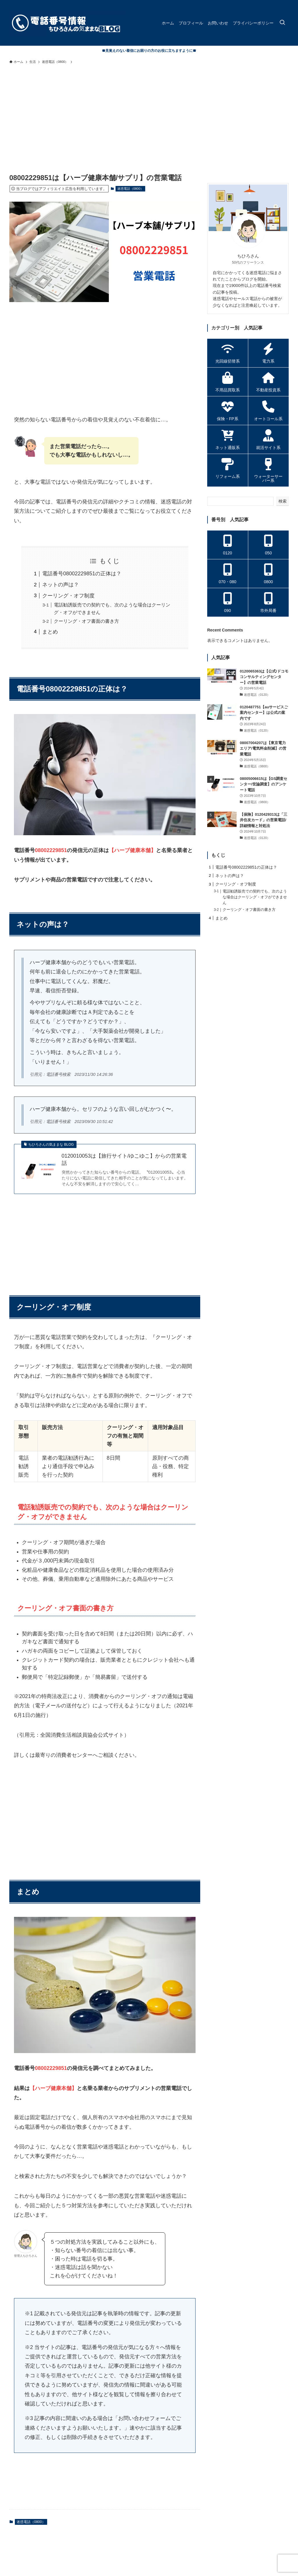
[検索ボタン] (282, 23)
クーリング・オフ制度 (68, 596)
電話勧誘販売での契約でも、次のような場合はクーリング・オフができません (255, 897)
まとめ (50, 632)
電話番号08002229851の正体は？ (81, 573)
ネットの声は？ (60, 585)
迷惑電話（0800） (130, 188)
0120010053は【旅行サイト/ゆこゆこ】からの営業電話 (124, 1159)
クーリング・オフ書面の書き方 (86, 621)
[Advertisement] (149, 110)
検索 (283, 501)
